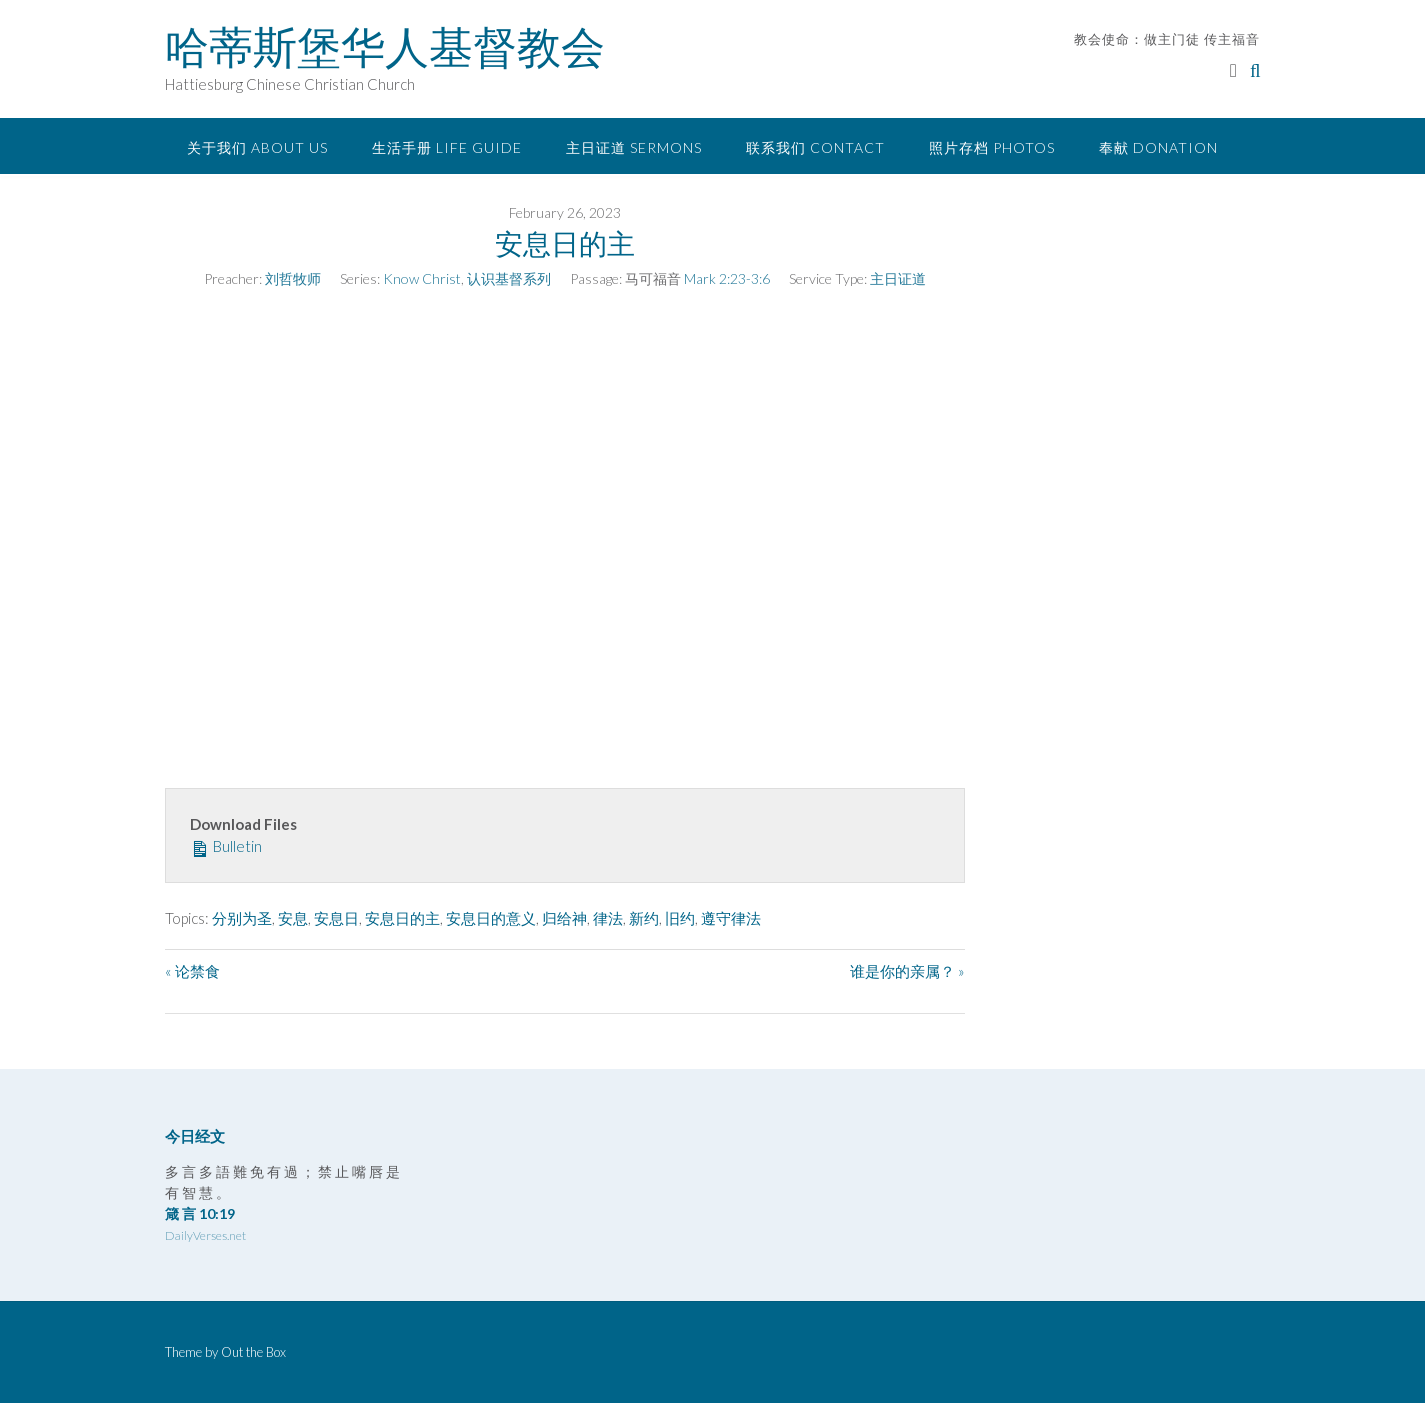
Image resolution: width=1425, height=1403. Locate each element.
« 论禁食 (192, 971)
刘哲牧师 (293, 278)
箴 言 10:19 (200, 1213)
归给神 (564, 918)
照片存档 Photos (992, 147)
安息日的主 (402, 918)
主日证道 (898, 278)
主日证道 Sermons (634, 147)
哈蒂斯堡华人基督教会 (385, 47)
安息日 (336, 918)
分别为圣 (242, 918)
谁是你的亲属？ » (907, 971)
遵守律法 (731, 918)
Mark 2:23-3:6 (727, 278)
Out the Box (253, 1352)
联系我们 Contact (815, 147)
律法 (608, 918)
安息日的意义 (491, 918)
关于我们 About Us (257, 147)
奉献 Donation (1158, 147)
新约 (644, 918)
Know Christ (422, 278)
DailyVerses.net (205, 1235)
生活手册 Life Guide (447, 147)
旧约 (680, 918)
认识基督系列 (509, 278)
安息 (293, 918)
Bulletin (226, 845)
